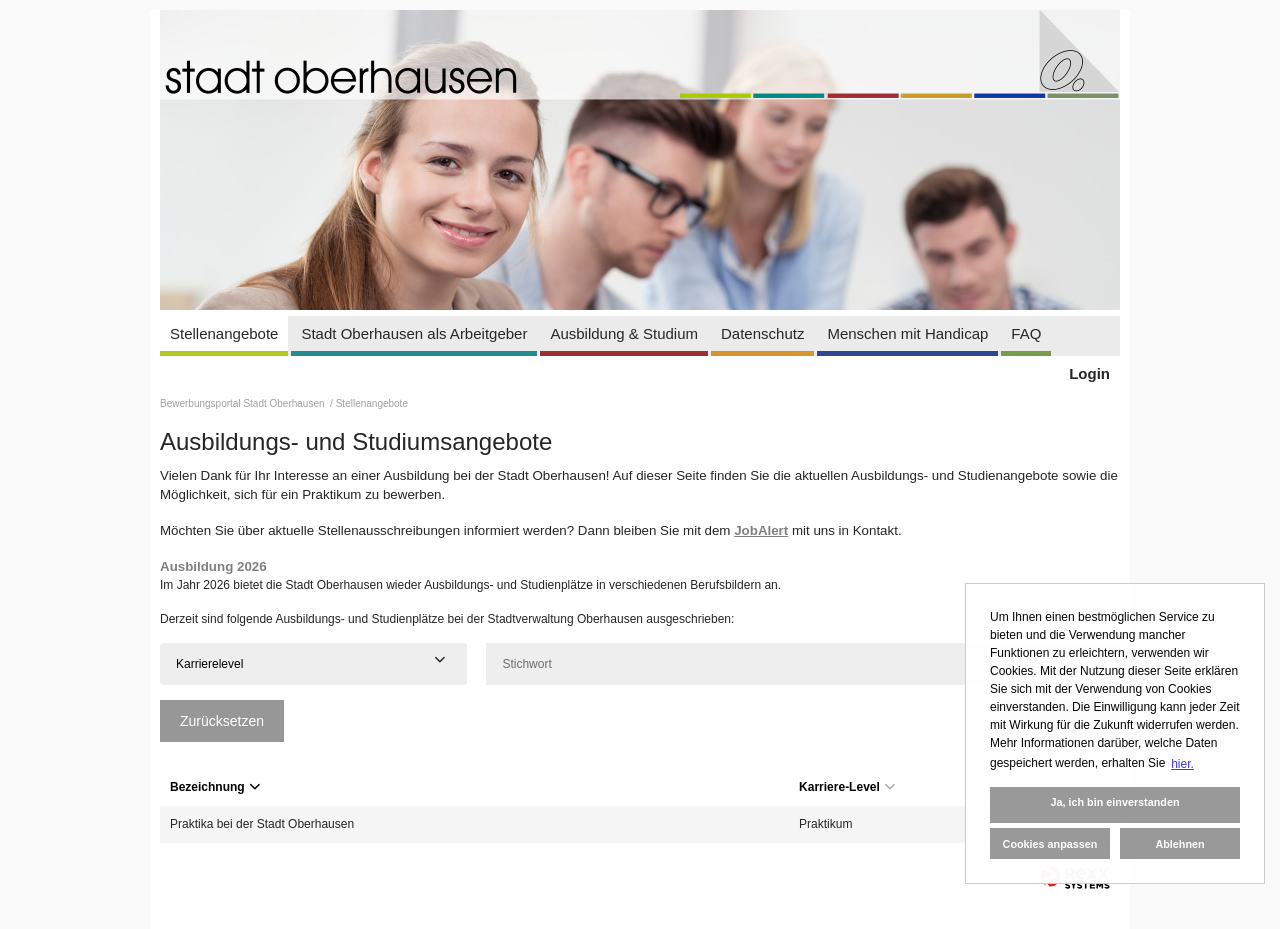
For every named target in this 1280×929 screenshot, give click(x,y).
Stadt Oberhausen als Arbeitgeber (414, 333)
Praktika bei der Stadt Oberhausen (262, 824)
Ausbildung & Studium (624, 333)
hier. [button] (1182, 764)
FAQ (1026, 333)
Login (1089, 373)
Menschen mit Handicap (907, 333)
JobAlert (761, 530)
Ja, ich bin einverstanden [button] (1114, 802)
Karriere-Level (847, 787)
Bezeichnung (215, 787)
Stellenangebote (224, 333)
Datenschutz (762, 333)
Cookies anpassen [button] (1050, 844)
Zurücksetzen (222, 721)
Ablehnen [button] (1179, 844)
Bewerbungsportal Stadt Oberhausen (243, 403)
